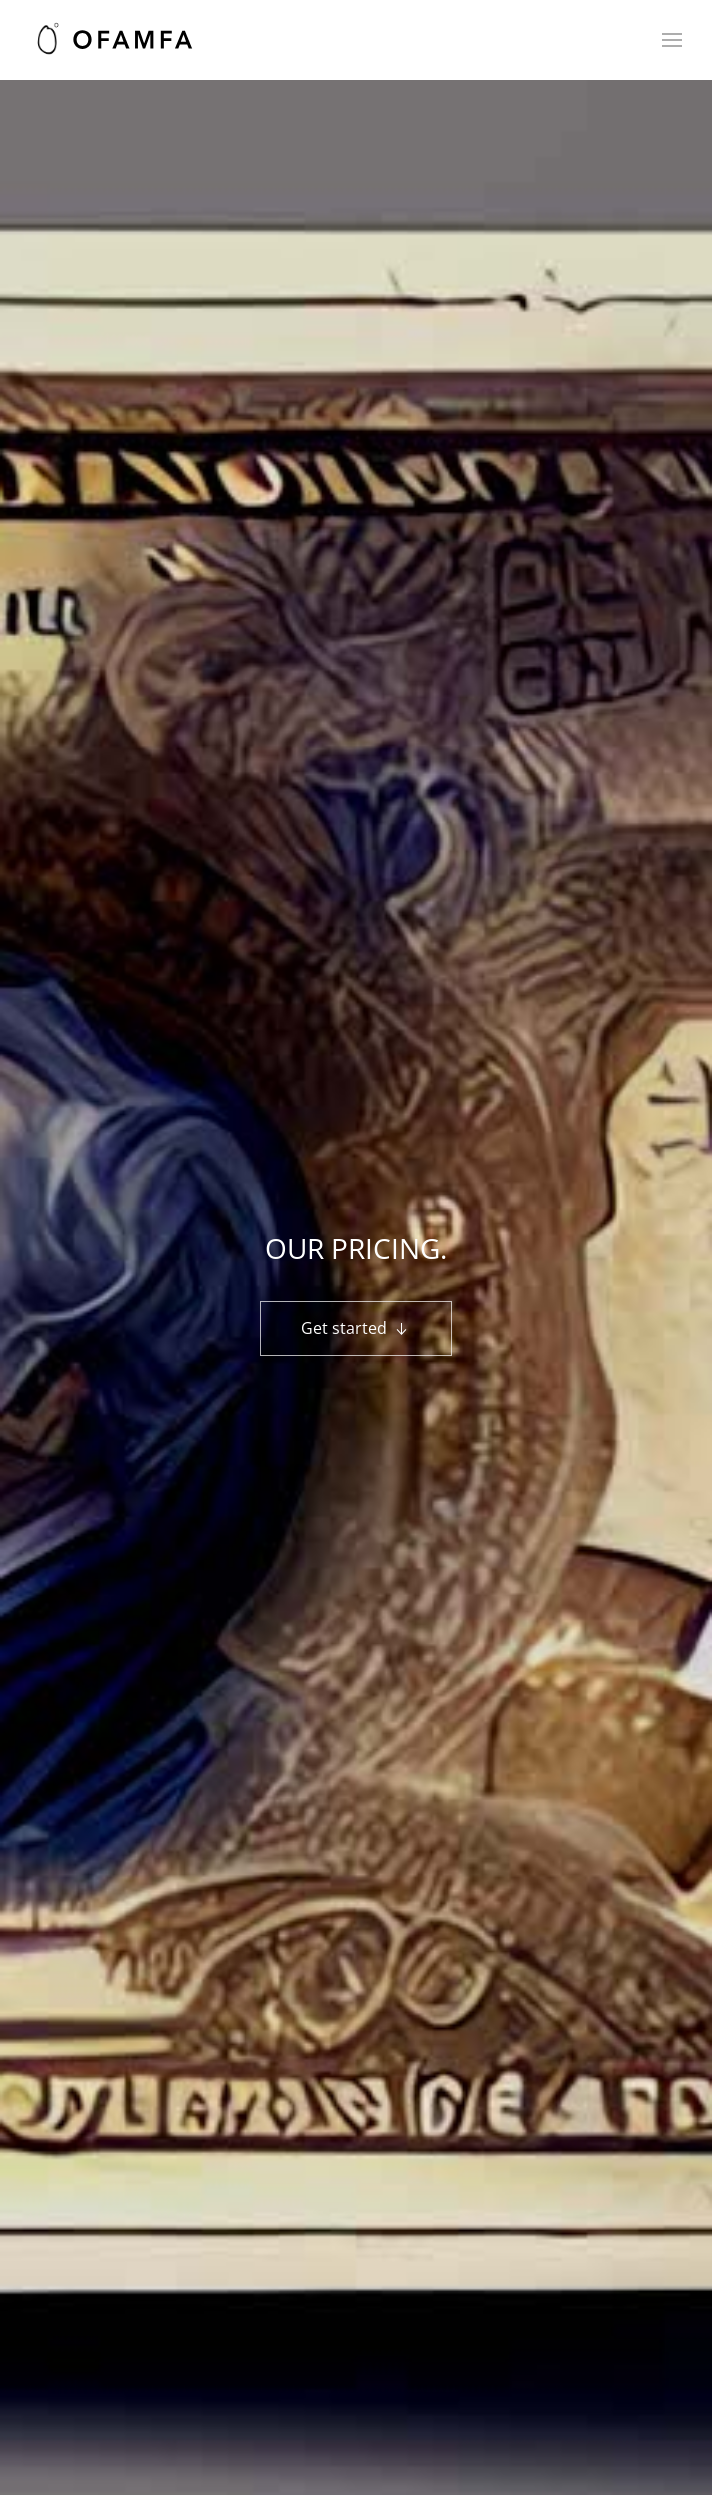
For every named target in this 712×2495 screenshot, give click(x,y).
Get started (356, 1328)
